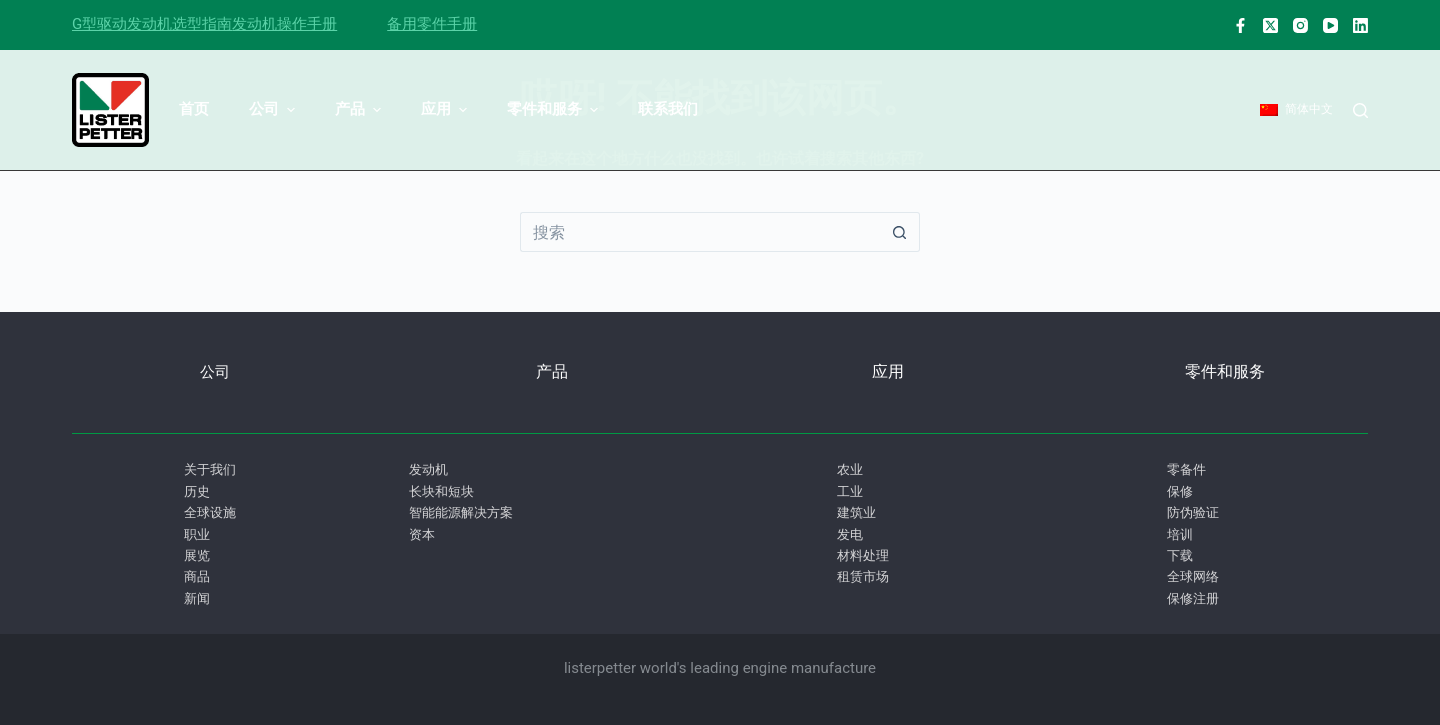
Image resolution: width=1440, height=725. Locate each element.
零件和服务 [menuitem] (555, 109)
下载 (1180, 555)
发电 (850, 534)
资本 (422, 534)
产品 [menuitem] (360, 109)
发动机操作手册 (284, 24)
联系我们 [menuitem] (668, 109)
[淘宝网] (1300, 25)
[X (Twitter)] (1270, 25)
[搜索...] (700, 232)
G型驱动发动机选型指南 (152, 24)
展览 (197, 555)
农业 (850, 469)
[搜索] (1360, 110)
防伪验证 (1193, 512)
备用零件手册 (432, 24)
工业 (850, 491)
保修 (1180, 491)
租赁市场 (863, 576)
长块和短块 (441, 491)
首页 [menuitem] (194, 109)
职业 (197, 534)
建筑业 (856, 512)
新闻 (197, 598)
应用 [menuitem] (446, 109)
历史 (197, 491)
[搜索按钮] (900, 232)
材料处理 (863, 555)
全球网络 (1193, 576)
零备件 (1186, 469)
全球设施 (210, 512)
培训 (1180, 534)
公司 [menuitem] (274, 109)
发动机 (428, 469)
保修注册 (1193, 598)
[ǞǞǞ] (1360, 25)
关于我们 (210, 469)
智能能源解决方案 (461, 512)
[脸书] (1240, 25)
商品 (197, 576)
